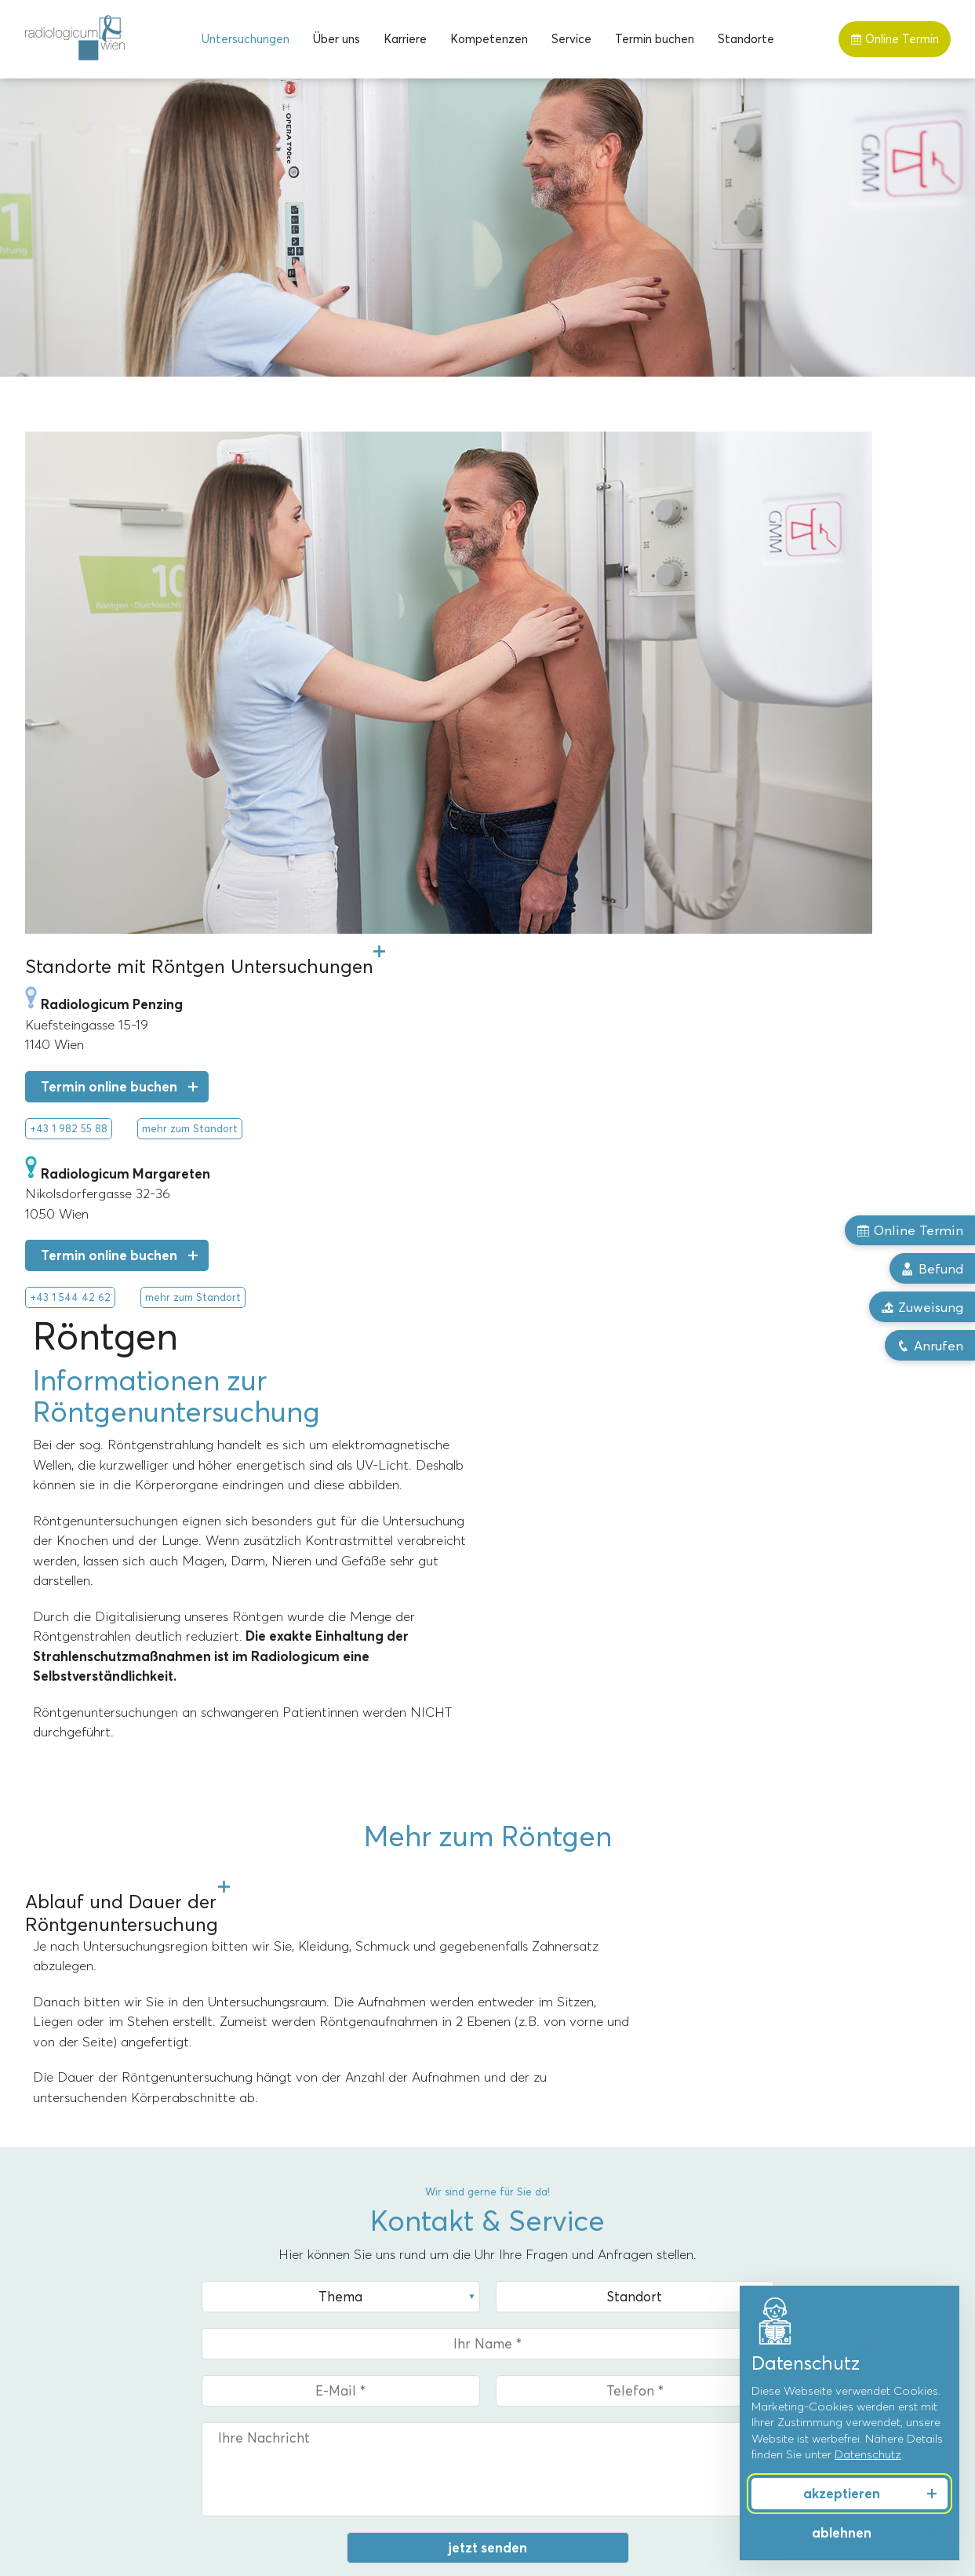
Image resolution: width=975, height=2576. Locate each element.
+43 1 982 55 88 (68, 875)
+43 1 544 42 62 (70, 1044)
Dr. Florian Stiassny (547, 2324)
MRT (38, 2253)
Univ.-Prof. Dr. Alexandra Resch (580, 2253)
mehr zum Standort (190, 875)
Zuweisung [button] (922, 1308)
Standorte (746, 39)
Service (571, 39)
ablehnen (841, 2533)
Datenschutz (868, 2454)
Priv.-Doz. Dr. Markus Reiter (570, 2276)
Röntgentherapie (71, 2348)
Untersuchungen (245, 39)
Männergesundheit (781, 2276)
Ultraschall (53, 2372)
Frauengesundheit (780, 2253)
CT (33, 2276)
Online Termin (894, 39)
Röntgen (48, 2324)
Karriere (405, 39)
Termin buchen (654, 39)
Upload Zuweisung (111, 2085)
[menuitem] (245, 39)
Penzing (282, 2276)
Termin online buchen (109, 834)
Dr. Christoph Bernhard (557, 2301)
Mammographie (68, 2301)
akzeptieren (841, 2493)
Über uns (336, 39)
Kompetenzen (489, 39)
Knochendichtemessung (90, 2396)
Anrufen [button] (929, 1347)
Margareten (293, 2253)
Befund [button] (932, 1269)
